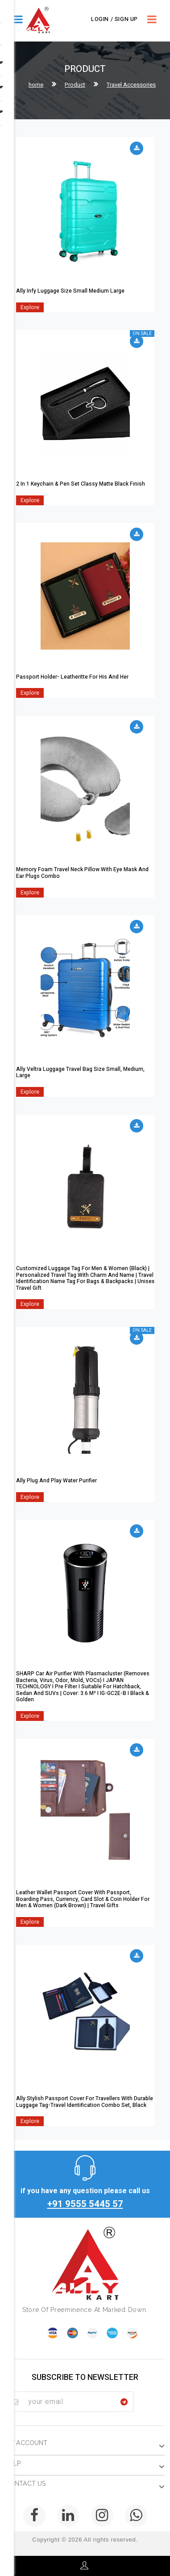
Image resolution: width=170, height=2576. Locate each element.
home (36, 84)
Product (75, 84)
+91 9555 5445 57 (85, 2204)
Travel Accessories (131, 84)
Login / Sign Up (114, 19)
